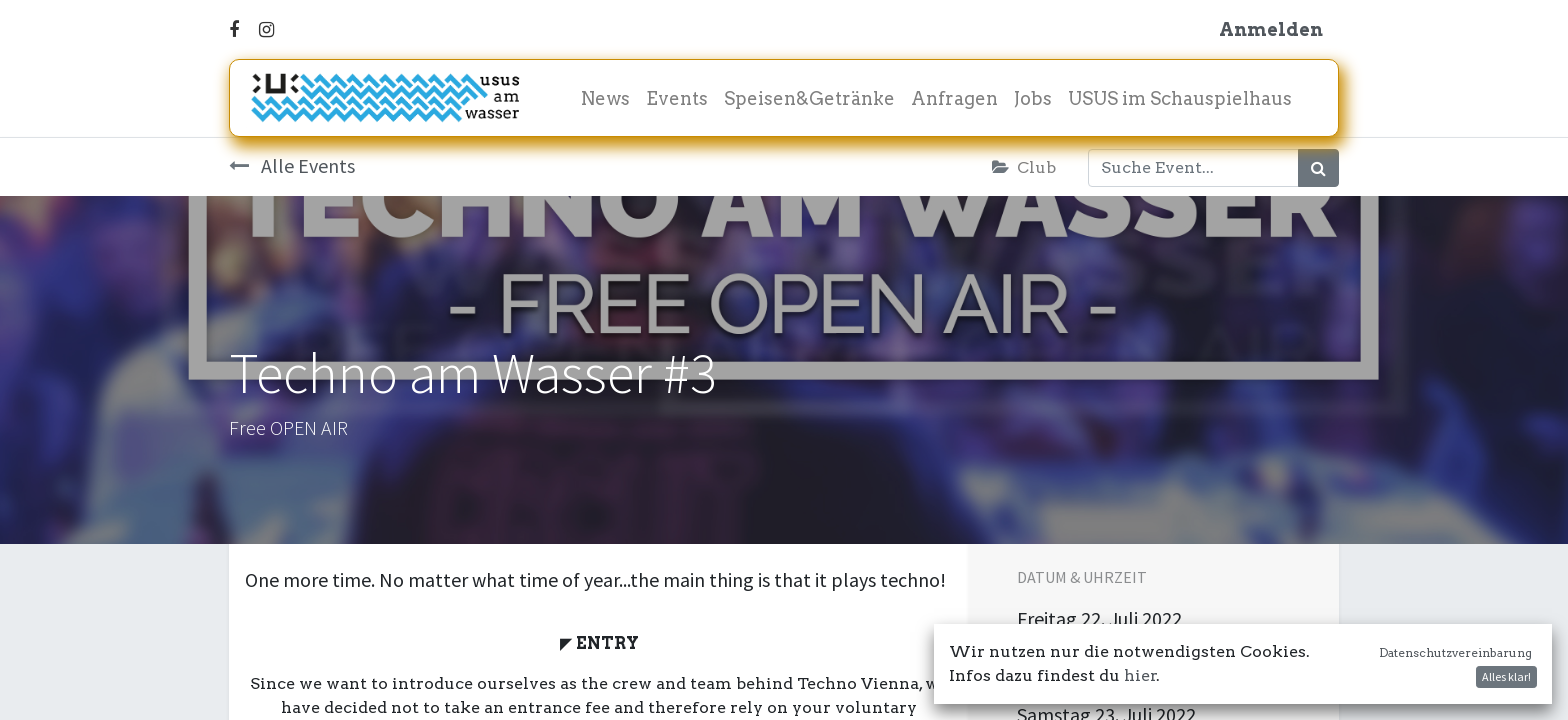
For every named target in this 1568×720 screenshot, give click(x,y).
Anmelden (1271, 29)
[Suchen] (1318, 168)
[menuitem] (605, 98)
